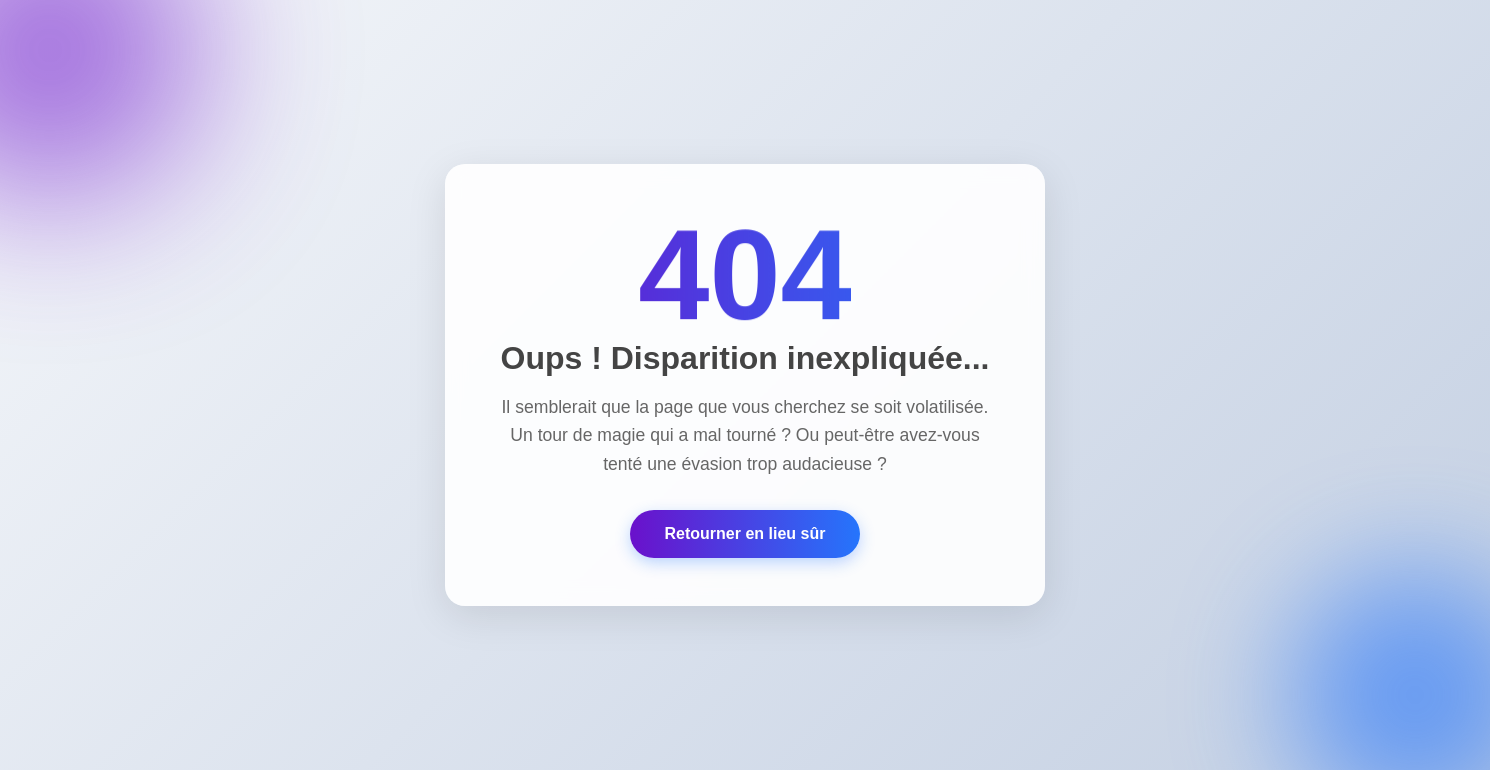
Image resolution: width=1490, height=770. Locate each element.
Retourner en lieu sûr (745, 533)
